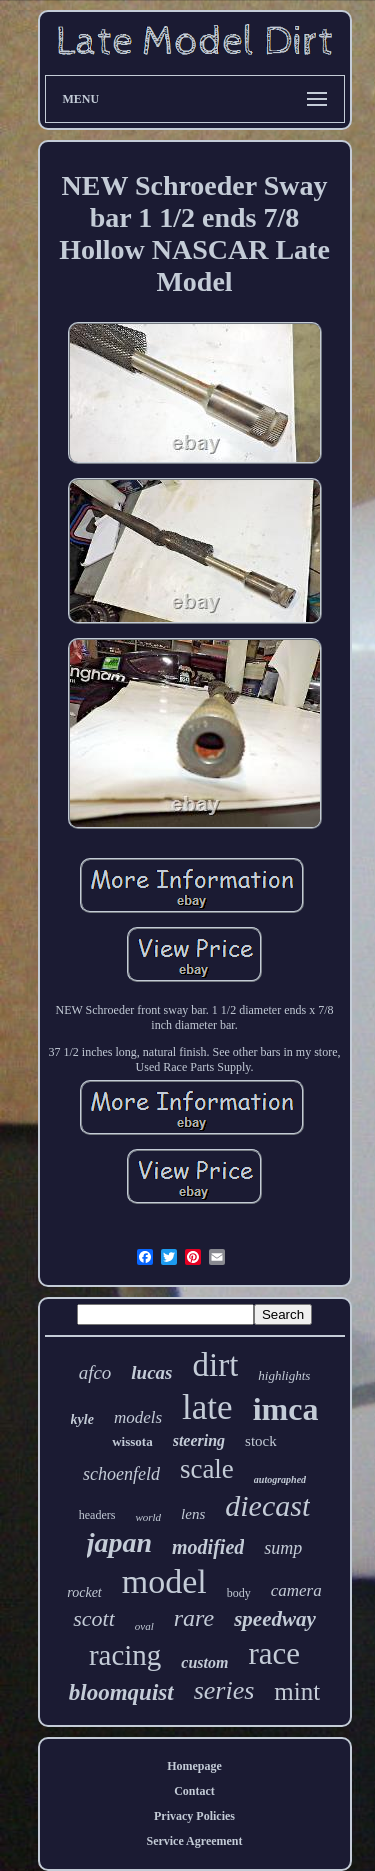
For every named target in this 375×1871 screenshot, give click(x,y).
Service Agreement (194, 1841)
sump (283, 1548)
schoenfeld (121, 1474)
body (239, 1593)
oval (144, 1626)
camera (296, 1590)
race (274, 1653)
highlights (284, 1375)
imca (286, 1409)
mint (297, 1691)
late (207, 1407)
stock (261, 1441)
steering (199, 1440)
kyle (82, 1419)
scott (94, 1618)
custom (204, 1662)
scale (207, 1469)
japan (119, 1542)
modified (208, 1547)
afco (95, 1372)
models (138, 1417)
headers (97, 1515)
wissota (132, 1441)
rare (194, 1618)
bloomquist (121, 1692)
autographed (280, 1479)
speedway (275, 1619)
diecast (267, 1505)
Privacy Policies (194, 1816)
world (148, 1517)
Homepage (194, 1766)
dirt (216, 1365)
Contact (194, 1791)
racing (125, 1655)
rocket (84, 1592)
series (224, 1690)
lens (193, 1514)
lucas (151, 1372)
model (164, 1581)
